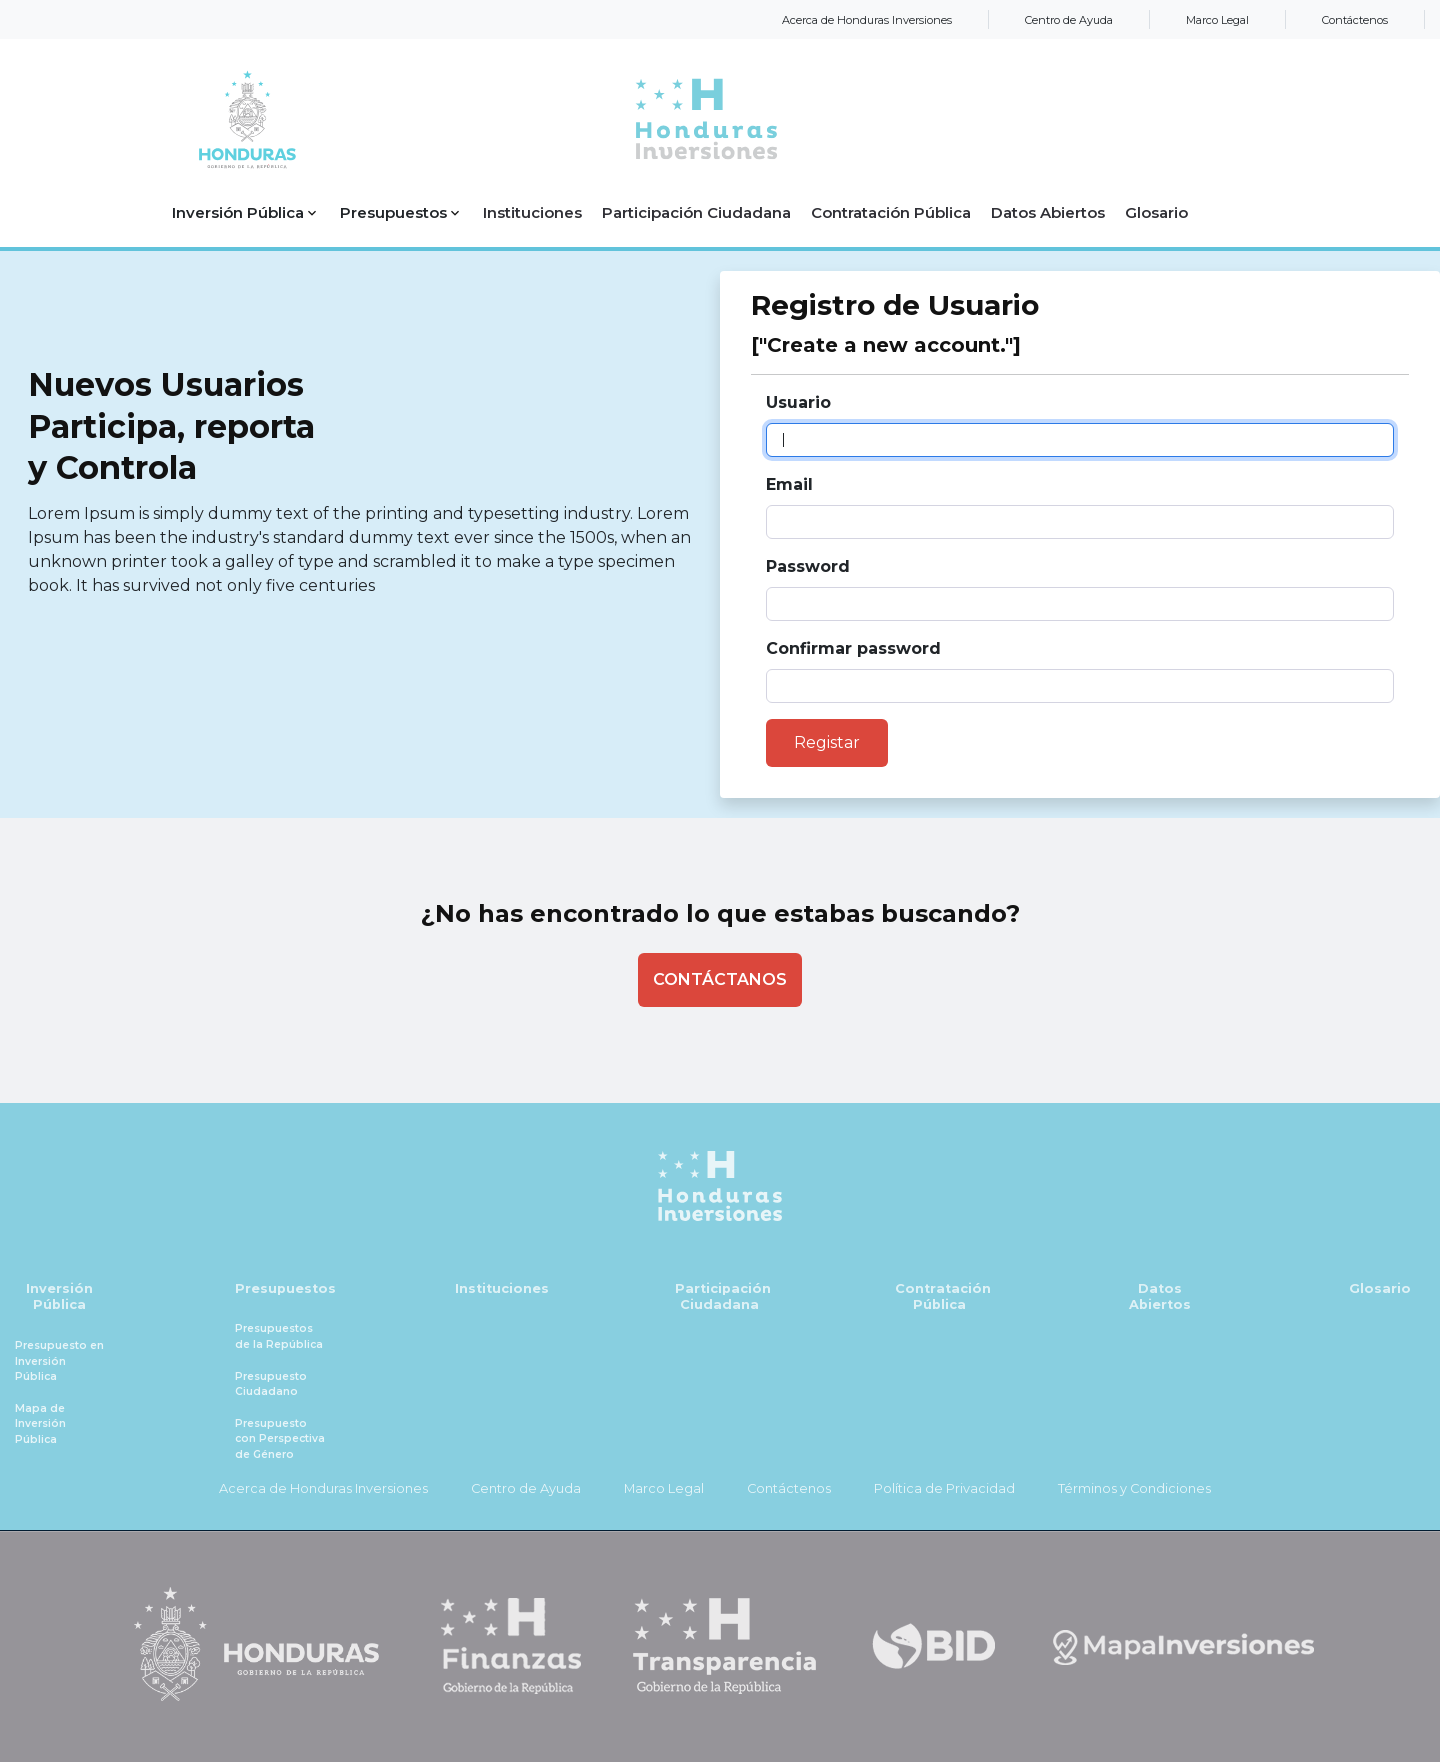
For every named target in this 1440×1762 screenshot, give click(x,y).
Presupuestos (285, 1288)
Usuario (798, 402)
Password (808, 566)
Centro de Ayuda (1069, 20)
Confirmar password (853, 648)
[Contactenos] (720, 980)
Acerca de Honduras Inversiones (867, 20)
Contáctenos (1355, 20)
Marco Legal (1217, 20)
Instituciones (502, 1288)
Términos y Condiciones (1134, 1488)
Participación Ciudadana (723, 1297)
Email (789, 484)
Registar (827, 742)
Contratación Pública (943, 1297)
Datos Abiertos (1160, 1297)
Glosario (1380, 1288)
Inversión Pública (59, 1297)
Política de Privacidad (944, 1488)
